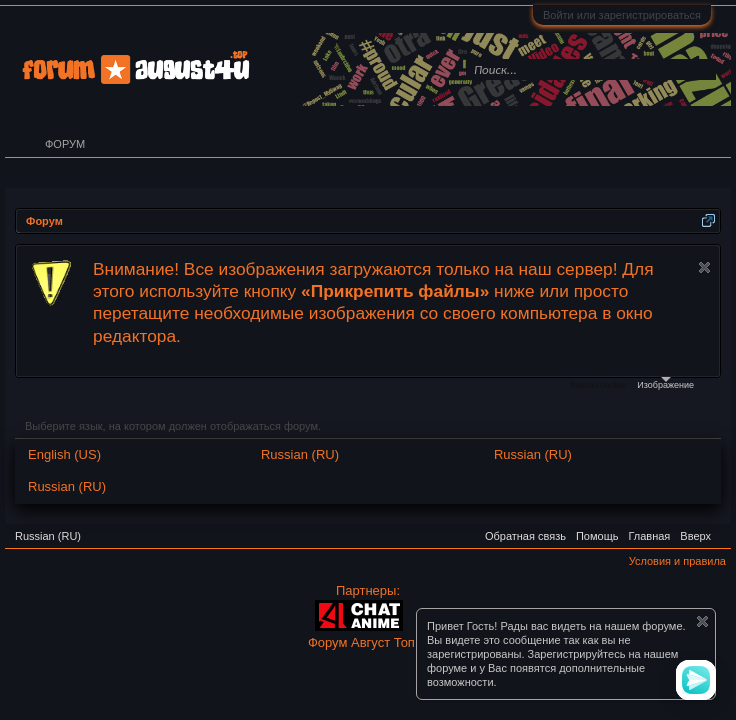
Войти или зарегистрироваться (622, 15)
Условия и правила (677, 561)
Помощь (597, 536)
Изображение (665, 383)
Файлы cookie (597, 385)
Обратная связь (525, 536)
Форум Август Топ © (368, 642)
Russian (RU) (300, 454)
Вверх (695, 536)
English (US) (64, 454)
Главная (649, 536)
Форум (65, 144)
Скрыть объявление (704, 267)
